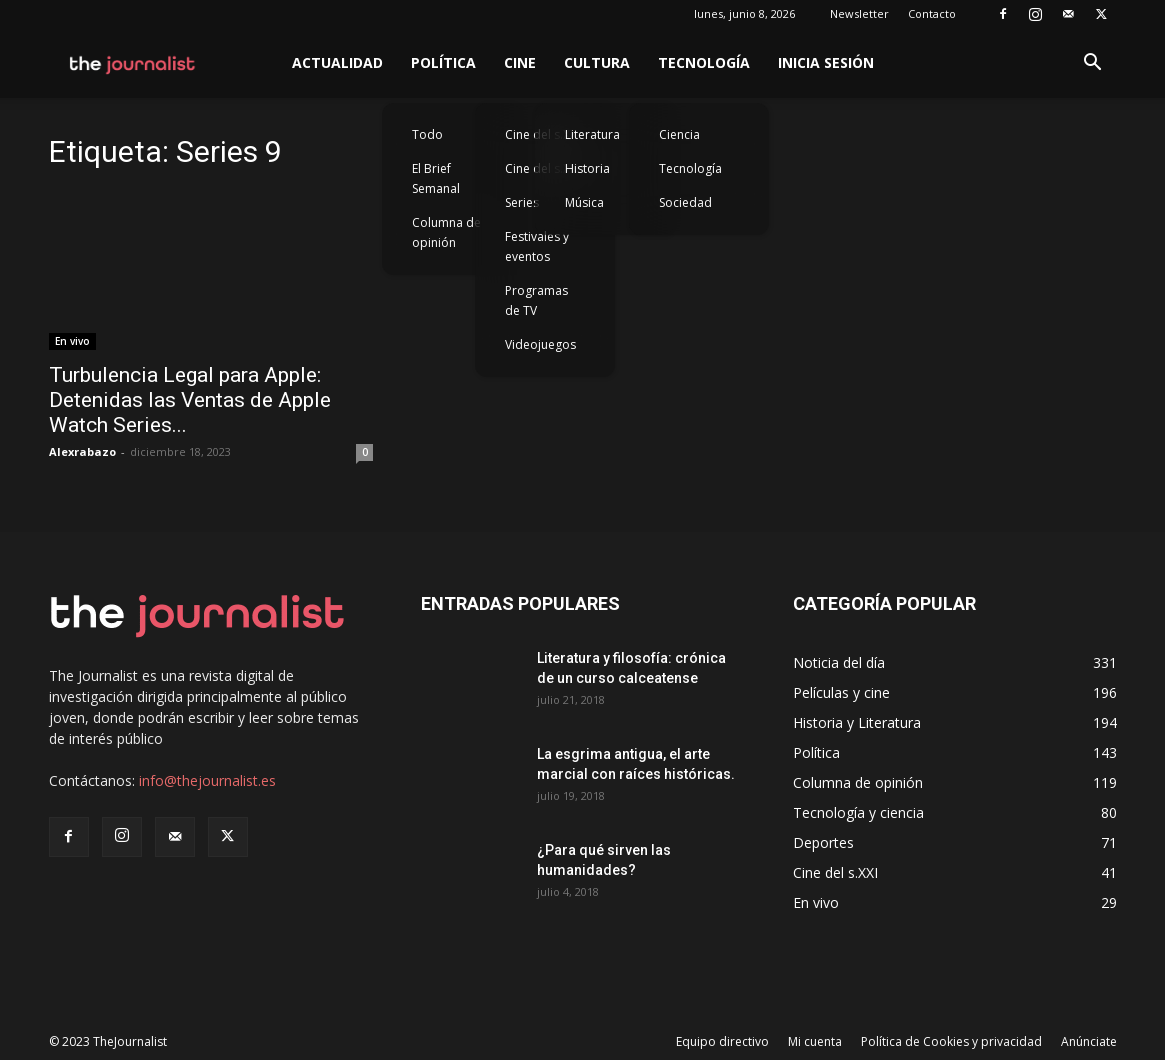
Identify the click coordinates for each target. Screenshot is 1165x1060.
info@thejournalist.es (207, 780)
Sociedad (685, 202)
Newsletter (859, 13)
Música (584, 202)
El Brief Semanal (436, 178)
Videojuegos (540, 344)
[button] (1093, 64)
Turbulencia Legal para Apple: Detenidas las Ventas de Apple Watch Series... (190, 400)
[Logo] (133, 63)
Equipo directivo (722, 1041)
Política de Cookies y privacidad (951, 1041)
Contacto (932, 13)
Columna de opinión (446, 232)
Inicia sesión (826, 62)
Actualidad (337, 62)
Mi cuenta (815, 1041)
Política (443, 62)
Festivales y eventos (537, 246)
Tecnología (704, 62)
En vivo (72, 341)
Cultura (597, 62)
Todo (427, 134)
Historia (587, 168)
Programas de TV (536, 300)
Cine (520, 62)
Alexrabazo (82, 451)
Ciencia (679, 134)
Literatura (592, 134)
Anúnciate (1089, 1041)
